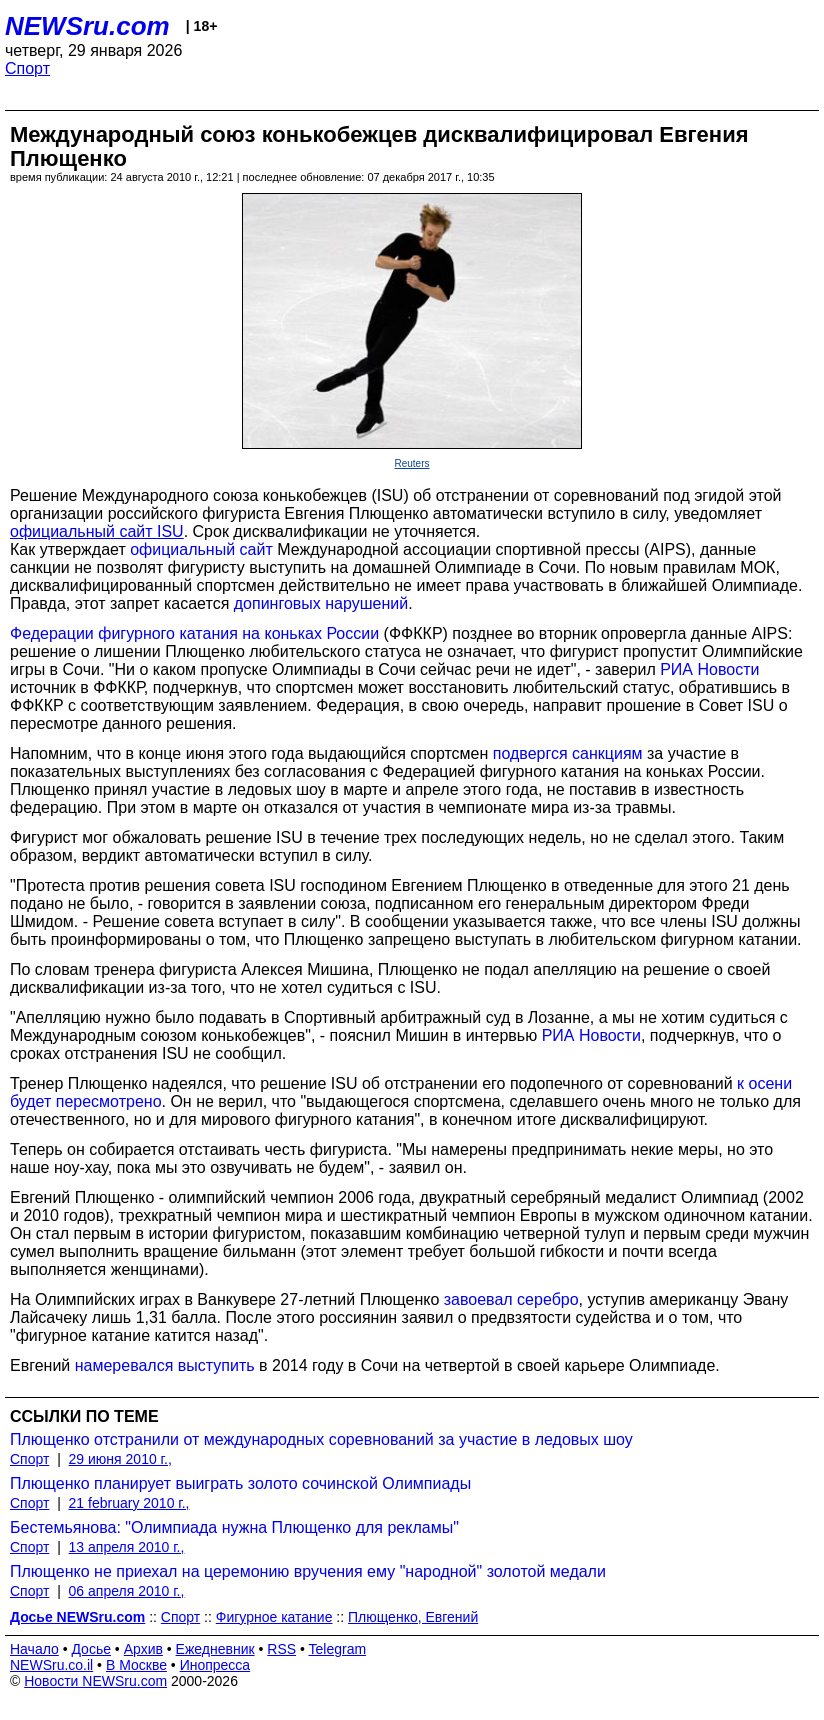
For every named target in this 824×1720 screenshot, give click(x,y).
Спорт (27, 68)
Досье (91, 1649)
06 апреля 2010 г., (127, 1591)
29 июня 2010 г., (120, 1459)
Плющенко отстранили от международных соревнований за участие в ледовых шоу (321, 1439)
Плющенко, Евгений (413, 1617)
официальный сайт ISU (97, 531)
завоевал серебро (511, 1299)
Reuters (411, 463)
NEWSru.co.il (51, 1665)
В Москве (136, 1665)
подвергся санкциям (568, 753)
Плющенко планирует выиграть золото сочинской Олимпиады (240, 1483)
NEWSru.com (87, 26)
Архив (143, 1649)
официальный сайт (201, 549)
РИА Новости (709, 669)
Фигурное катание (274, 1617)
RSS (281, 1649)
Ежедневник (215, 1649)
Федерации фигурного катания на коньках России (194, 633)
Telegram (338, 1649)
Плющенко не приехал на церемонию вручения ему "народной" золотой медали (308, 1571)
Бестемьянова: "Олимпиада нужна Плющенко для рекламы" (234, 1527)
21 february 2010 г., (129, 1503)
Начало (34, 1649)
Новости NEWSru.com (95, 1681)
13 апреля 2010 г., (127, 1547)
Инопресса (215, 1665)
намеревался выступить (165, 1365)
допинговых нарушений (321, 603)
